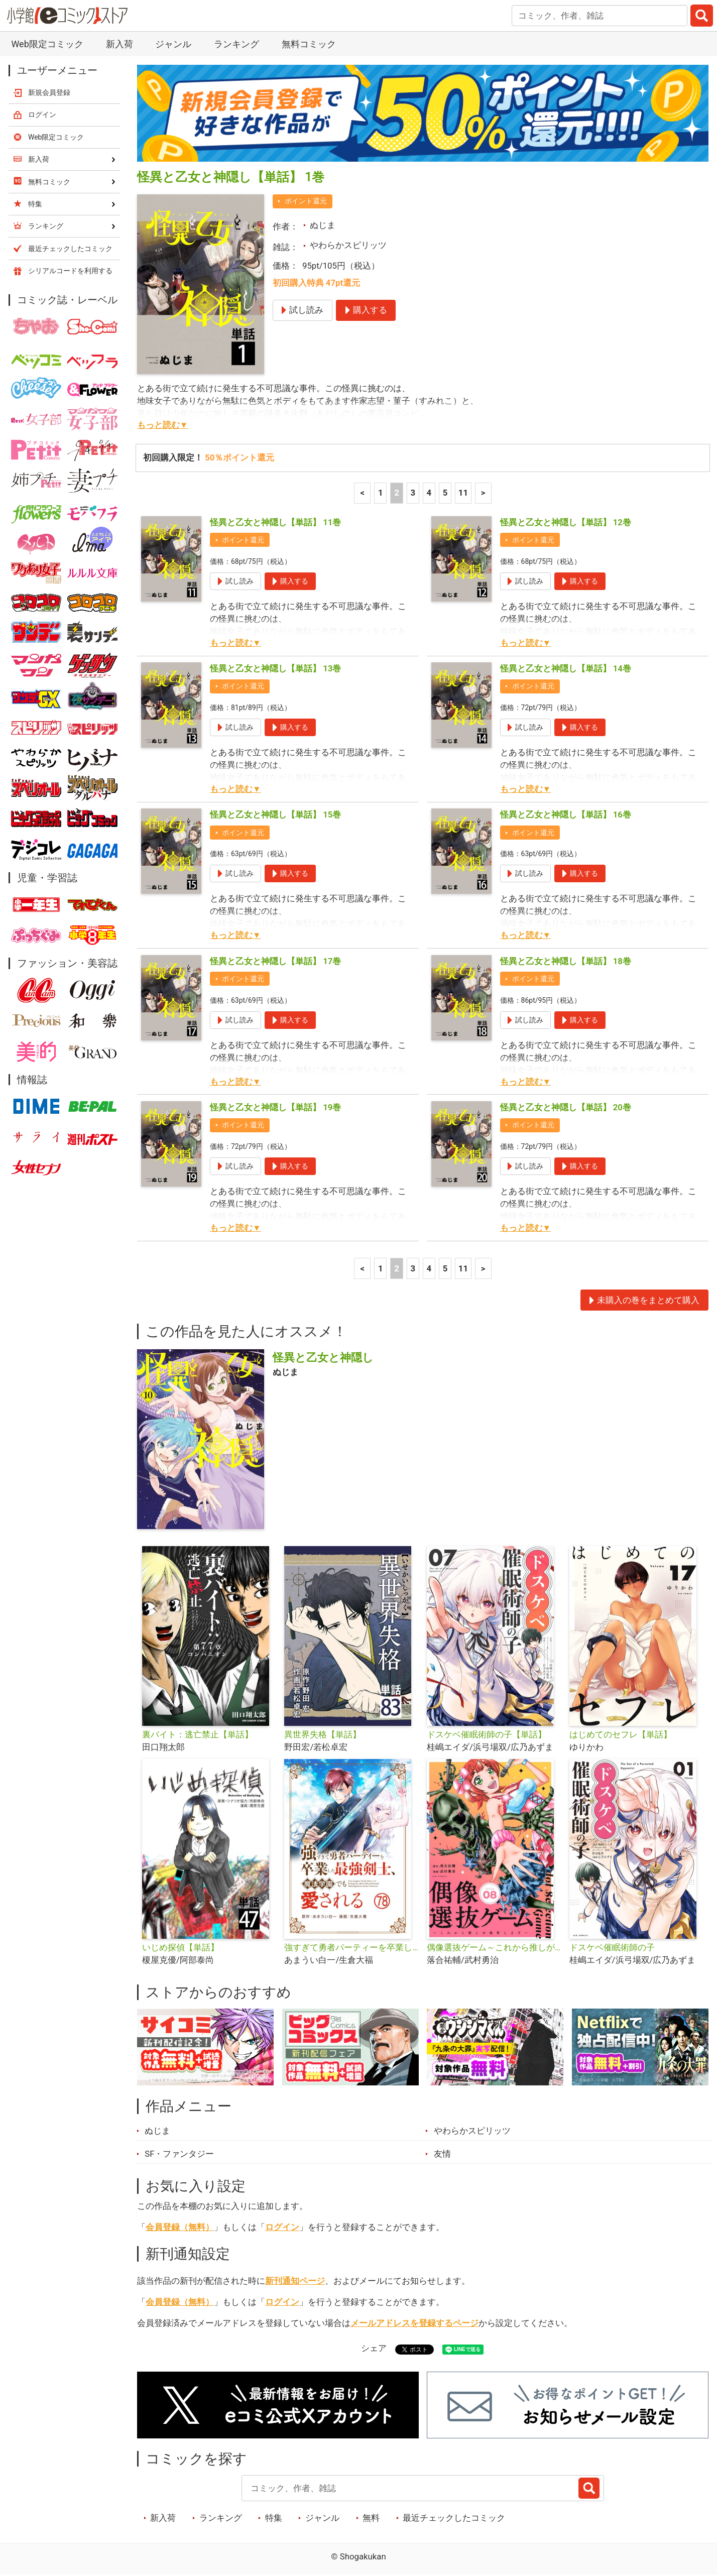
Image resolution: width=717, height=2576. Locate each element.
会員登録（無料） (180, 2227)
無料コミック (309, 44)
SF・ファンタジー (179, 2154)
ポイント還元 (306, 201)
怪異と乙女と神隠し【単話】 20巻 (565, 1107)
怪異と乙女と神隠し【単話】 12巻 (565, 522)
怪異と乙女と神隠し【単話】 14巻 (565, 668)
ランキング (236, 44)
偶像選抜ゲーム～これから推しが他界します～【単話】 (494, 1947)
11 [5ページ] (463, 493)
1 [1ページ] (380, 493)
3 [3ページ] (412, 493)
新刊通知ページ (295, 2281)
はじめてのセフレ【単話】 (620, 1734)
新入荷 (119, 44)
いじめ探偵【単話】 (180, 1947)
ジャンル (173, 44)
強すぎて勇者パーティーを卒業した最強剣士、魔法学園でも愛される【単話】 (351, 1947)
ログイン (282, 2227)
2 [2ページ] (396, 493)
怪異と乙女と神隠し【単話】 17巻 (275, 961)
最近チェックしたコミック (454, 2518)
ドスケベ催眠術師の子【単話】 (486, 1734)
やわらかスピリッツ (348, 245)
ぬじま (322, 225)
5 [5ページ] (445, 493)
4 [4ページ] (429, 493)
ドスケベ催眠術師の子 (612, 1947)
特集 (273, 2518)
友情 (442, 2154)
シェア (374, 2348)
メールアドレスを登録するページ (414, 2323)
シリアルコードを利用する (70, 271)
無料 (371, 2518)
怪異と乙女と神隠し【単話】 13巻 (275, 668)
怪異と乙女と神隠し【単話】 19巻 (275, 1107)
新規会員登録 (49, 92)
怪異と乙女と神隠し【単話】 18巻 (565, 961)
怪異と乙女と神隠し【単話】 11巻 (275, 522)
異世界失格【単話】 (322, 1734)
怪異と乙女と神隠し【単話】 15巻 (275, 814)
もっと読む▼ (162, 425)
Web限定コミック (47, 44)
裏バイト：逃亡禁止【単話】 (197, 1734)
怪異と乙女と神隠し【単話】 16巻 (565, 814)
